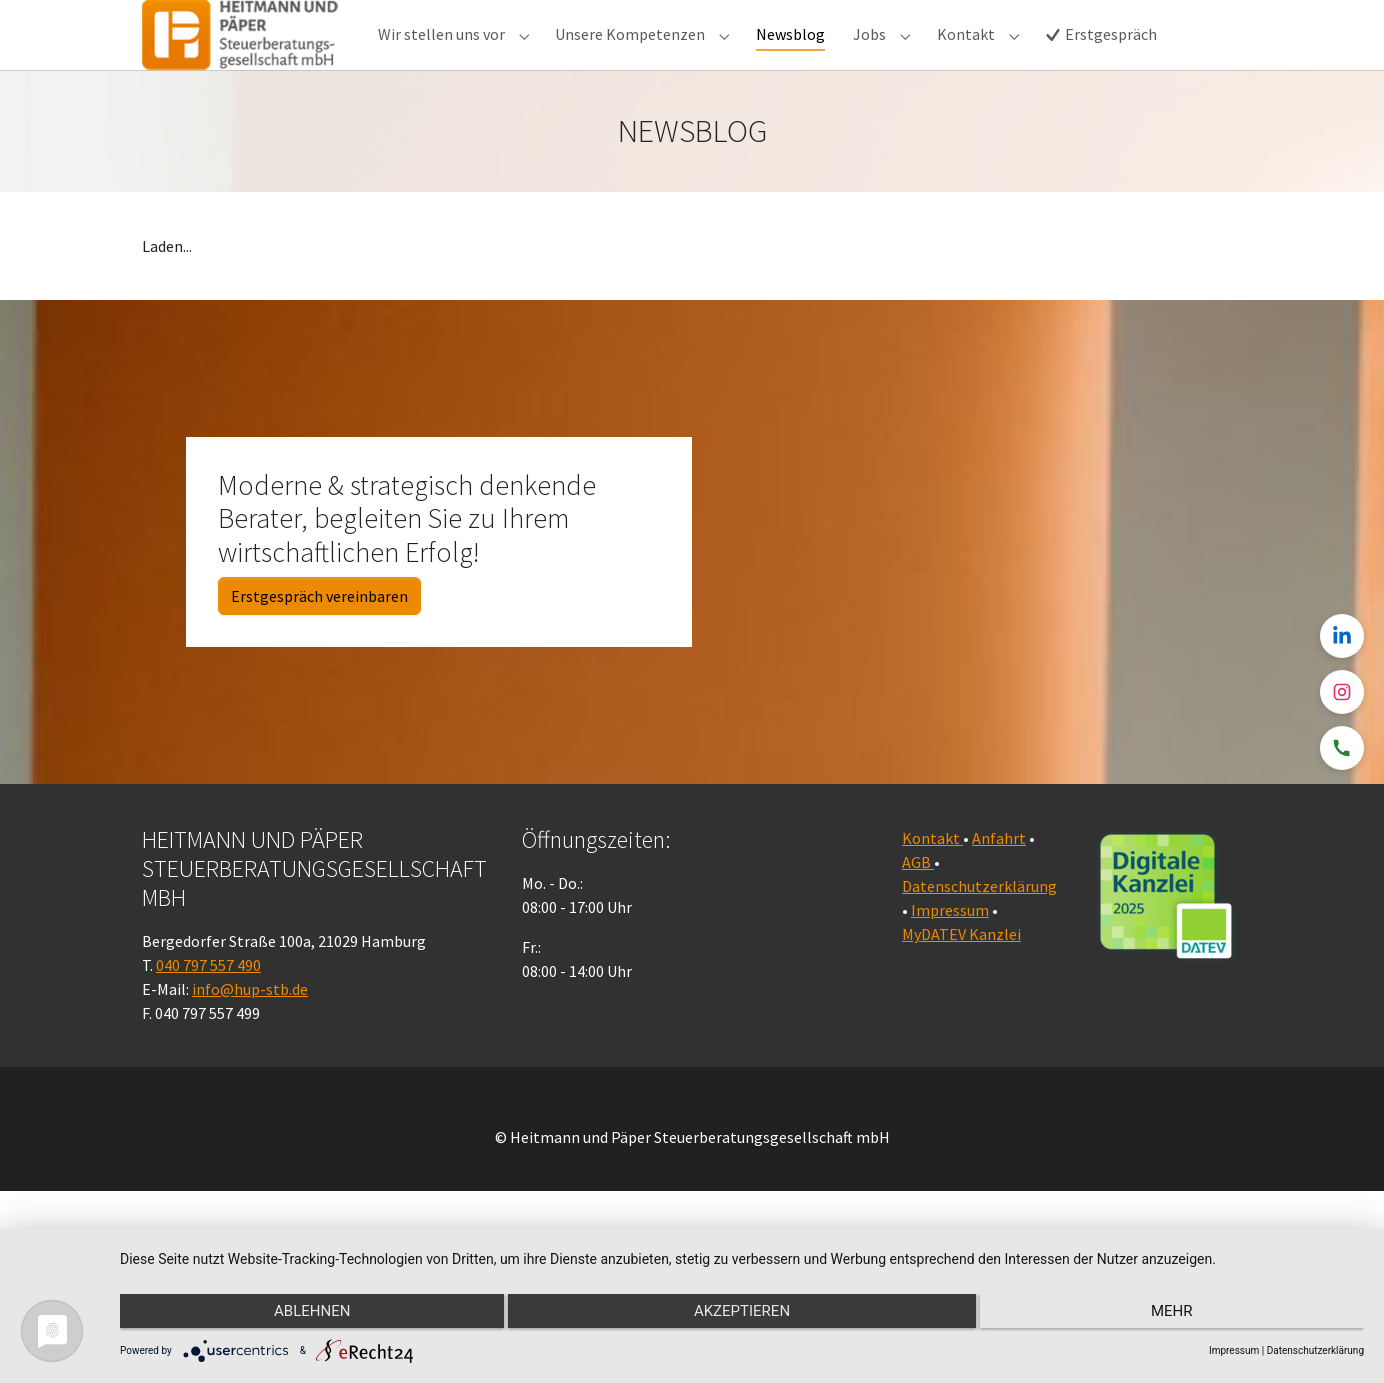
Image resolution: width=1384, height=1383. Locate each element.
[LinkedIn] (1342, 636)
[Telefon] (1342, 748)
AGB (918, 902)
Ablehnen (305, 1314)
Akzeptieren (742, 1314)
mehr (1179, 1314)
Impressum (950, 950)
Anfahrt (999, 878)
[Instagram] (1342, 692)
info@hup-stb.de (250, 1029)
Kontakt (932, 878)
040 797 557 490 (208, 1005)
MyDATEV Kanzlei (961, 974)
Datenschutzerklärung (979, 926)
